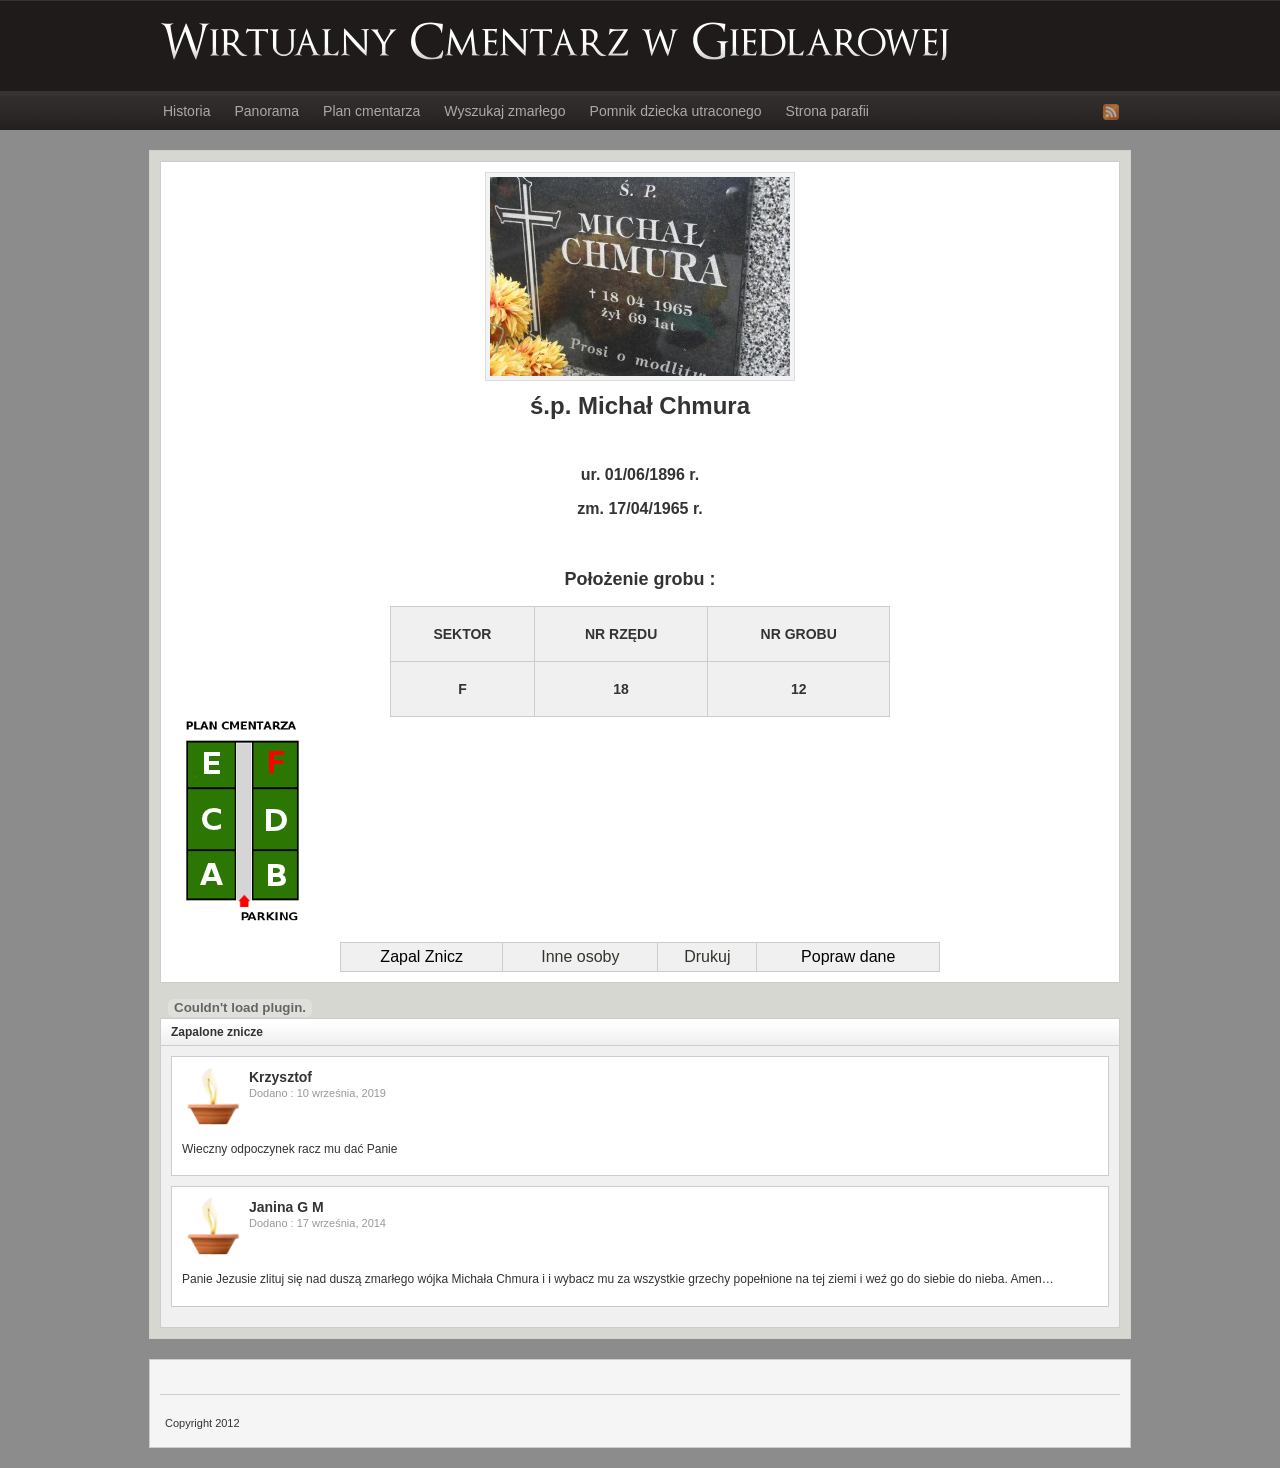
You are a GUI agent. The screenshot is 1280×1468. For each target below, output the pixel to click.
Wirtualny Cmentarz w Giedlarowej (556, 41)
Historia (186, 111)
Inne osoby (580, 956)
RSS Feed (1111, 112)
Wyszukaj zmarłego (504, 111)
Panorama (266, 111)
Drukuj (707, 956)
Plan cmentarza (371, 111)
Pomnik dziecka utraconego (676, 111)
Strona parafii (827, 111)
